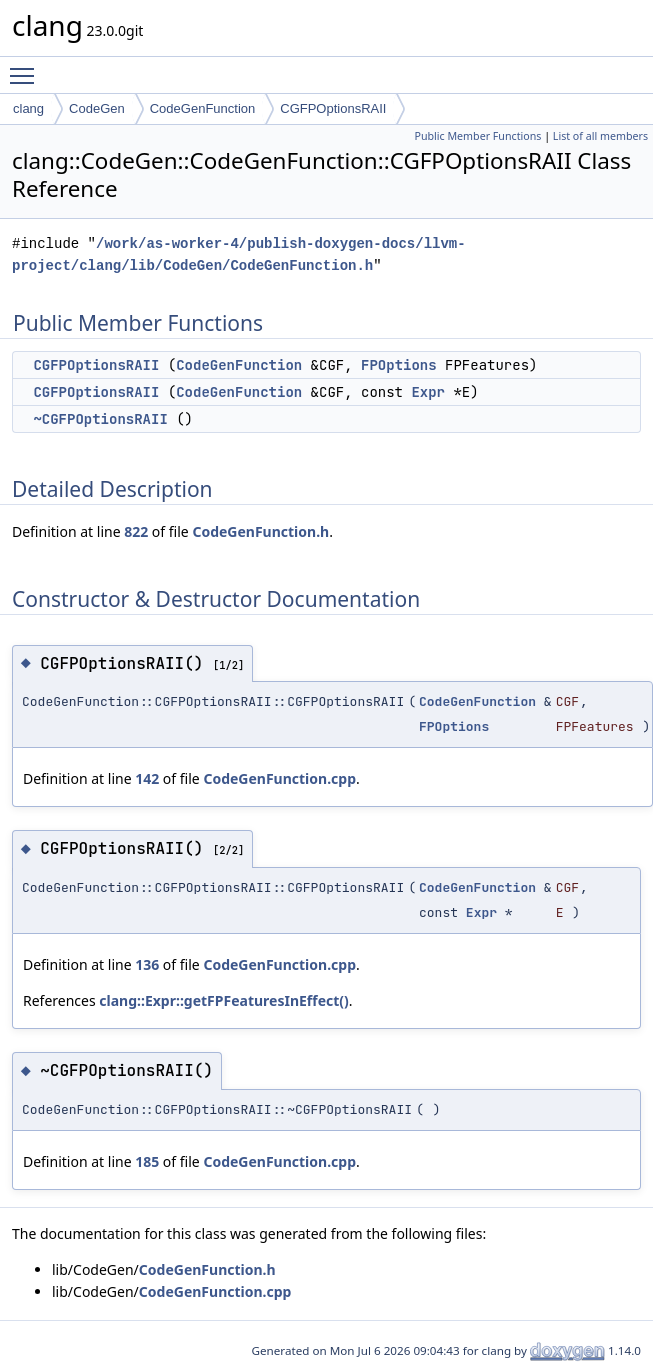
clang (28, 108)
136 (147, 964)
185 (147, 1161)
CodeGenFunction (203, 108)
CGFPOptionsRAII (333, 108)
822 (136, 531)
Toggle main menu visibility (27, 67)
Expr (428, 392)
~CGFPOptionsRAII (100, 419)
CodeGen (97, 108)
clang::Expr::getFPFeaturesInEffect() (223, 1000)
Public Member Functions (477, 136)
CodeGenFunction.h (260, 531)
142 (147, 778)
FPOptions (399, 365)
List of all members (600, 136)
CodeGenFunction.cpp (279, 778)
